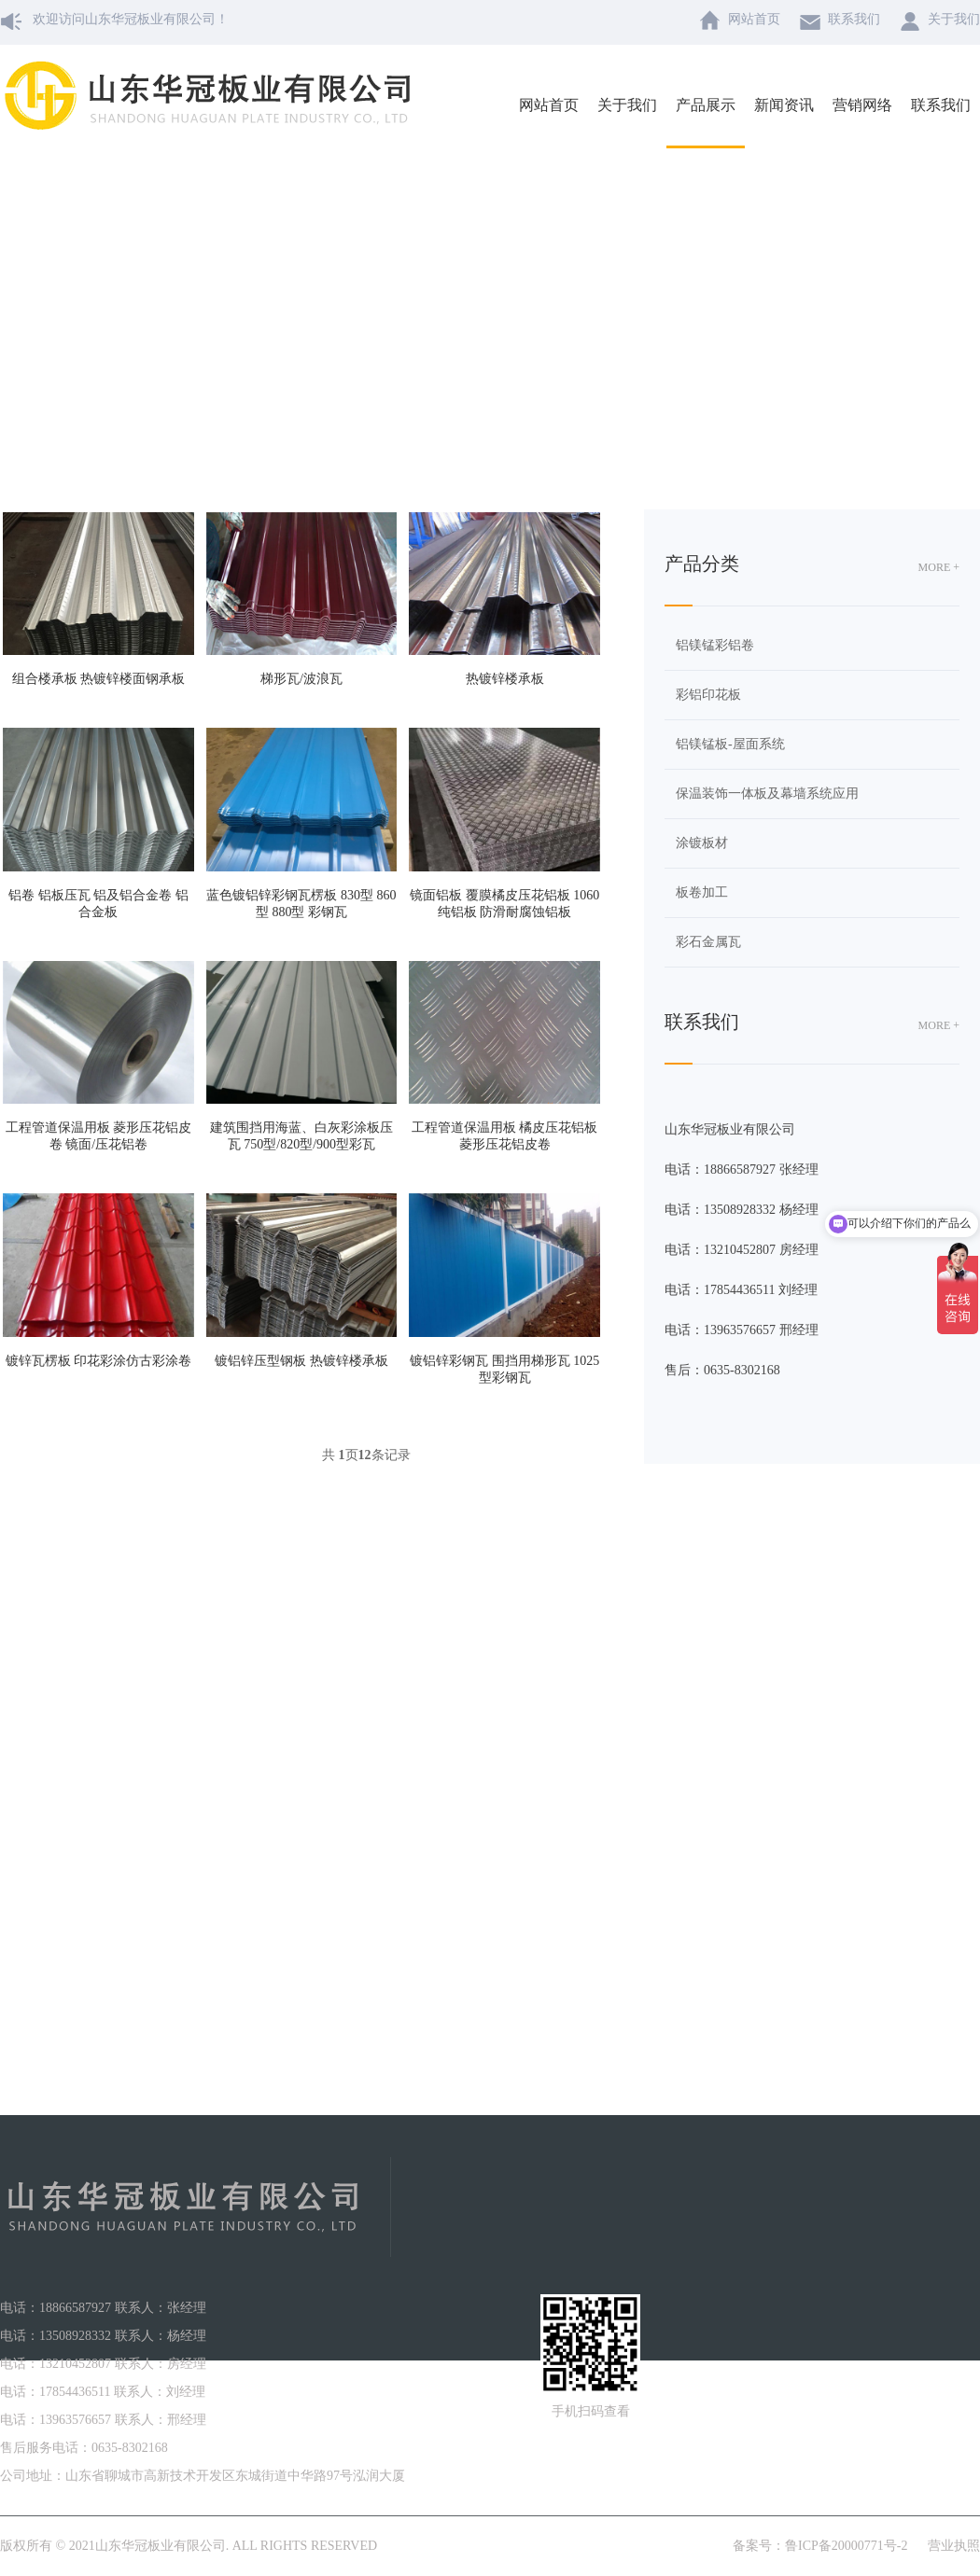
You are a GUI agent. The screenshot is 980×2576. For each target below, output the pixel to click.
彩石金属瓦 (708, 942)
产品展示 (504, 325)
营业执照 (954, 2546)
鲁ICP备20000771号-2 (846, 2546)
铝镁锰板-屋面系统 (730, 744)
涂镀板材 (702, 843)
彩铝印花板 (708, 695)
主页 (451, 325)
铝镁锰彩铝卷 (715, 645)
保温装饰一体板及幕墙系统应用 (767, 794)
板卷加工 (570, 325)
